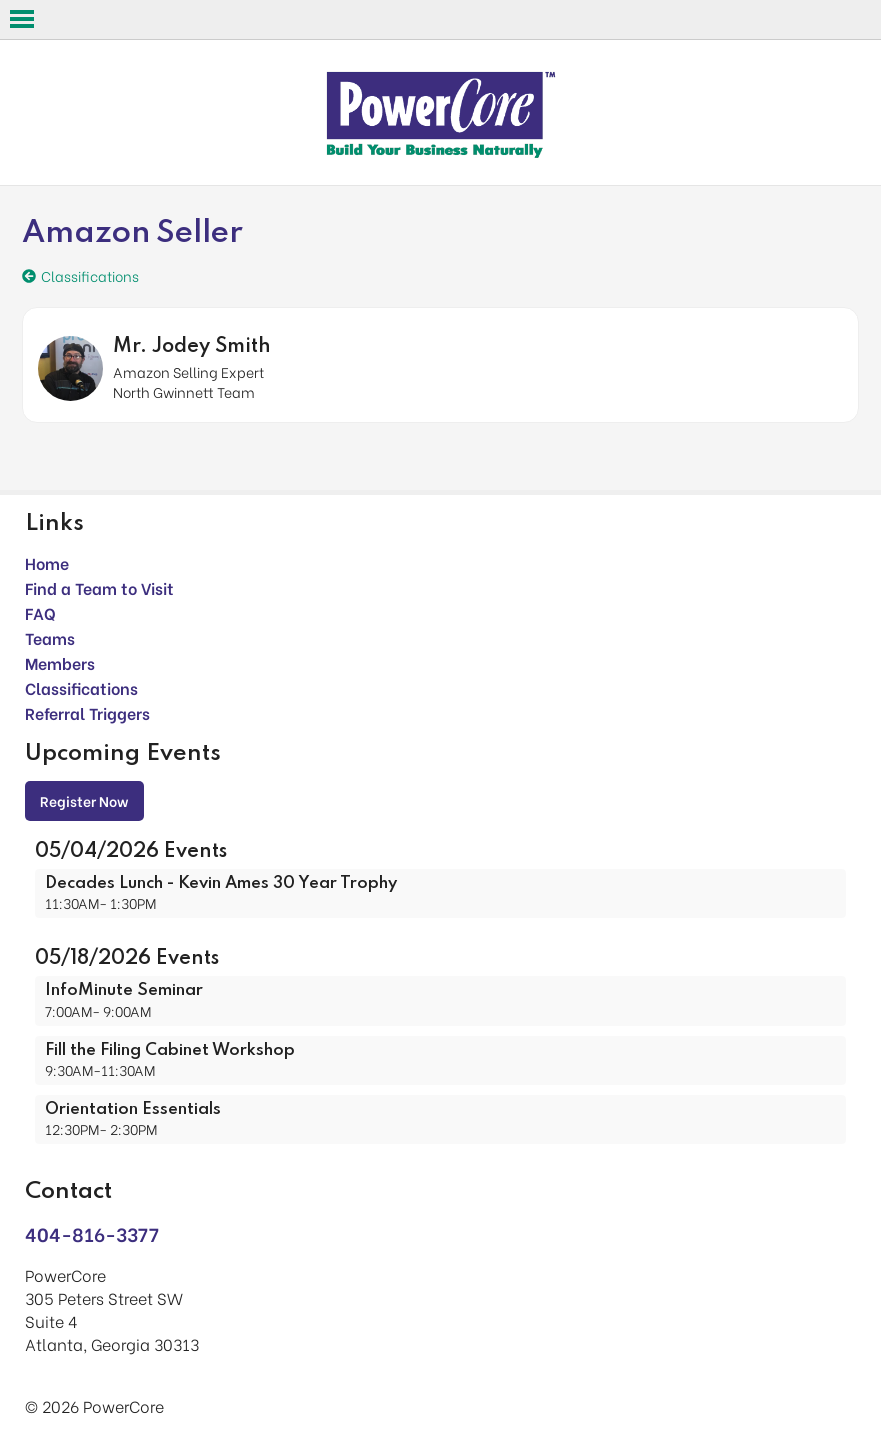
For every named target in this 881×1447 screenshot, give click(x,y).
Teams (50, 637)
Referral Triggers (87, 712)
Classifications (81, 687)
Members (60, 662)
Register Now (84, 800)
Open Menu (22, 19)
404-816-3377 (92, 1233)
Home (47, 562)
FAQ (40, 612)
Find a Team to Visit (99, 587)
